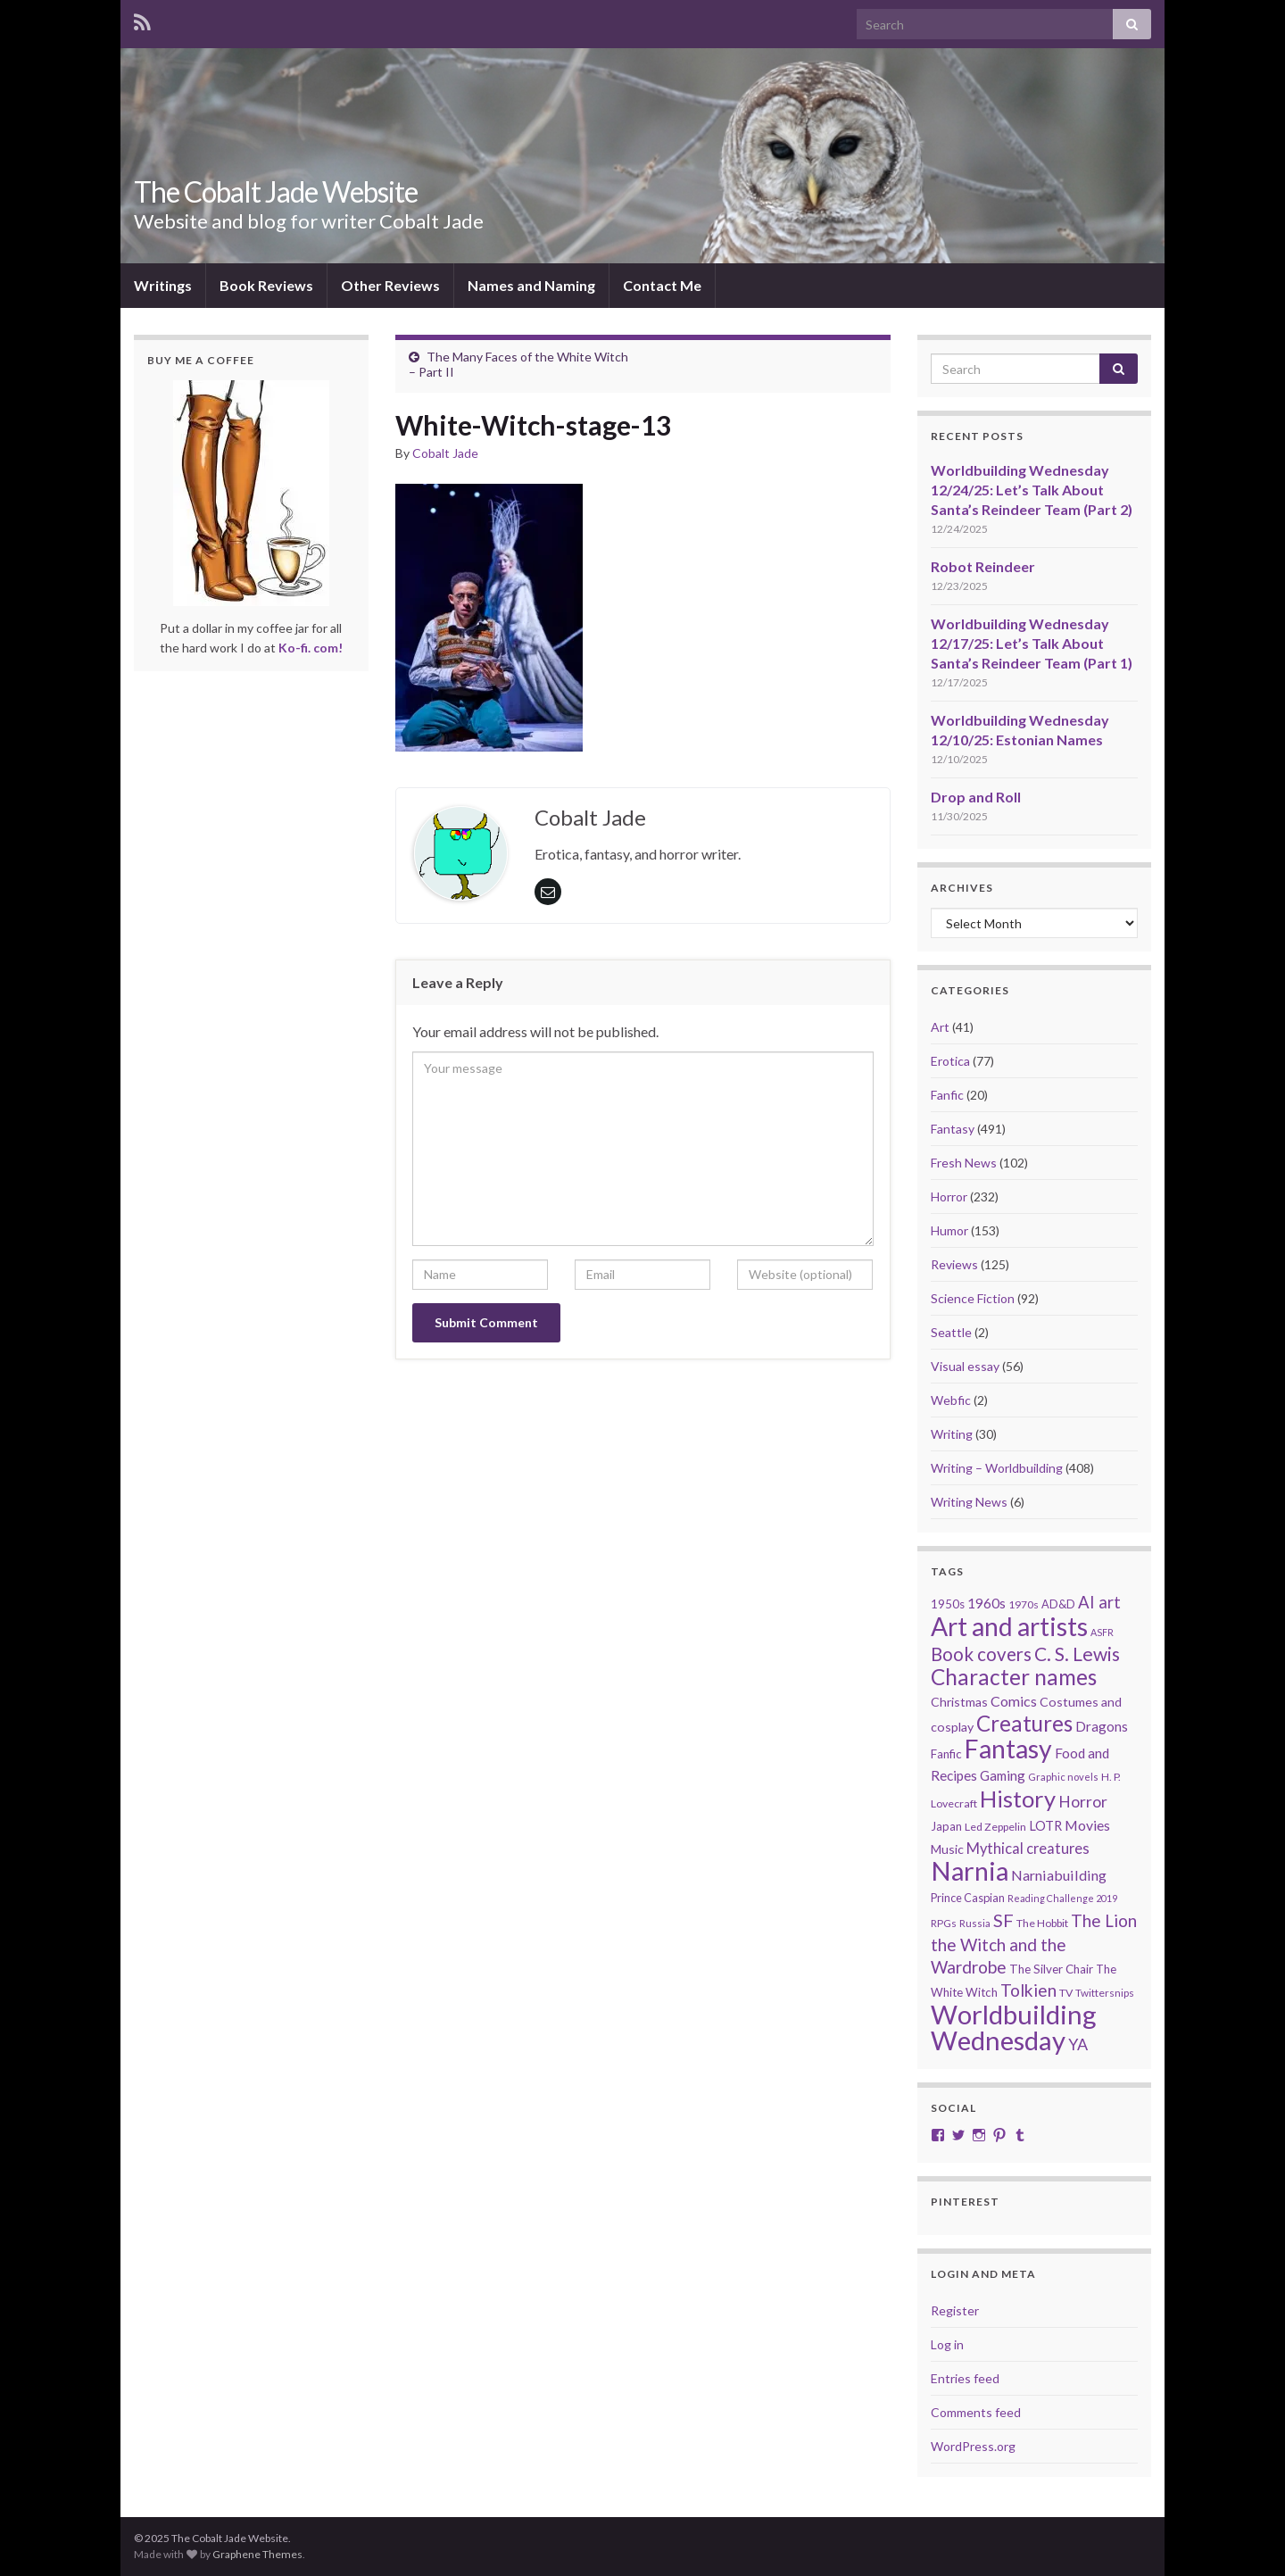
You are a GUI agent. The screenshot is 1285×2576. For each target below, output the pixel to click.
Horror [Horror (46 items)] (1082, 1801)
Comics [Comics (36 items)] (1014, 1700)
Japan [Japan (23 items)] (946, 1826)
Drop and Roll (976, 796)
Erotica (950, 1060)
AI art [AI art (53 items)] (1099, 1602)
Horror (949, 1196)
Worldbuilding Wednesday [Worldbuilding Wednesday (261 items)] (1014, 2027)
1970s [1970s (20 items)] (1023, 1604)
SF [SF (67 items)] (1003, 1920)
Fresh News (964, 1162)
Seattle (951, 1332)
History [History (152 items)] (1018, 1798)
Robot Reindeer (983, 566)
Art (940, 1027)
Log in (947, 2344)
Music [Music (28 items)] (947, 1849)
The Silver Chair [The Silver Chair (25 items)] (1051, 1969)
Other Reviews (390, 285)
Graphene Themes (257, 2554)
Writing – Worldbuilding (997, 1467)
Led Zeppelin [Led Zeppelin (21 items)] (995, 1826)
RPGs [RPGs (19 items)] (944, 1923)
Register (955, 2310)
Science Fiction (973, 1298)
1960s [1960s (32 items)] (986, 1603)
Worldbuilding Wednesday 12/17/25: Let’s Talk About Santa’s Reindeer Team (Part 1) (1031, 643)
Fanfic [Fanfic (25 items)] (946, 1754)
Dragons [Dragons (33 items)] (1101, 1726)
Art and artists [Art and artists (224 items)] (1009, 1626)
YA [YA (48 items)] (1078, 2044)
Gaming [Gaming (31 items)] (1002, 1775)
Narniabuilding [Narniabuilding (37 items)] (1059, 1874)
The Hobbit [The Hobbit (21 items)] (1042, 1923)
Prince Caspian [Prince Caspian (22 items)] (968, 1897)
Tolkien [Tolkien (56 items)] (1028, 1990)
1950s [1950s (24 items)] (948, 1604)
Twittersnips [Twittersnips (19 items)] (1104, 1992)
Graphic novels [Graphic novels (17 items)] (1063, 1776)
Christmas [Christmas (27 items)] (959, 1701)
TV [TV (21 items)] (1066, 1992)
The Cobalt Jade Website (276, 191)
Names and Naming (531, 285)
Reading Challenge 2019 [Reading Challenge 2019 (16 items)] (1062, 1898)
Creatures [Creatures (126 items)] (1024, 1723)
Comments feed (976, 2412)
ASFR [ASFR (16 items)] (1102, 1632)
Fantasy (952, 1128)
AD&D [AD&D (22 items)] (1058, 1604)
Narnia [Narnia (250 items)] (969, 1870)
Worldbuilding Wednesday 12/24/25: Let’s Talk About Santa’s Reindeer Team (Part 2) (1031, 489)
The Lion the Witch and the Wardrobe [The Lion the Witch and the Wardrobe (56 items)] (1034, 1943)
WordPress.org (973, 2446)
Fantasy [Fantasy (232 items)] (1008, 1748)
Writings (163, 285)
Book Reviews (266, 285)
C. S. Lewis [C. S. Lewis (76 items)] (1077, 1653)
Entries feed (965, 2378)
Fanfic (947, 1094)
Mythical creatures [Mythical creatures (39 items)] (1028, 1848)
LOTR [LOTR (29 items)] (1045, 1825)
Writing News (969, 1501)
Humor (949, 1230)
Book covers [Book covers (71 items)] (981, 1654)
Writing (952, 1434)
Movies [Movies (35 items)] (1087, 1824)
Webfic (951, 1400)
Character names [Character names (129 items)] (1014, 1677)
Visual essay (965, 1366)
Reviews (954, 1264)
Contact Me (662, 285)
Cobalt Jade (445, 453)
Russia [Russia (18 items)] (975, 1923)
